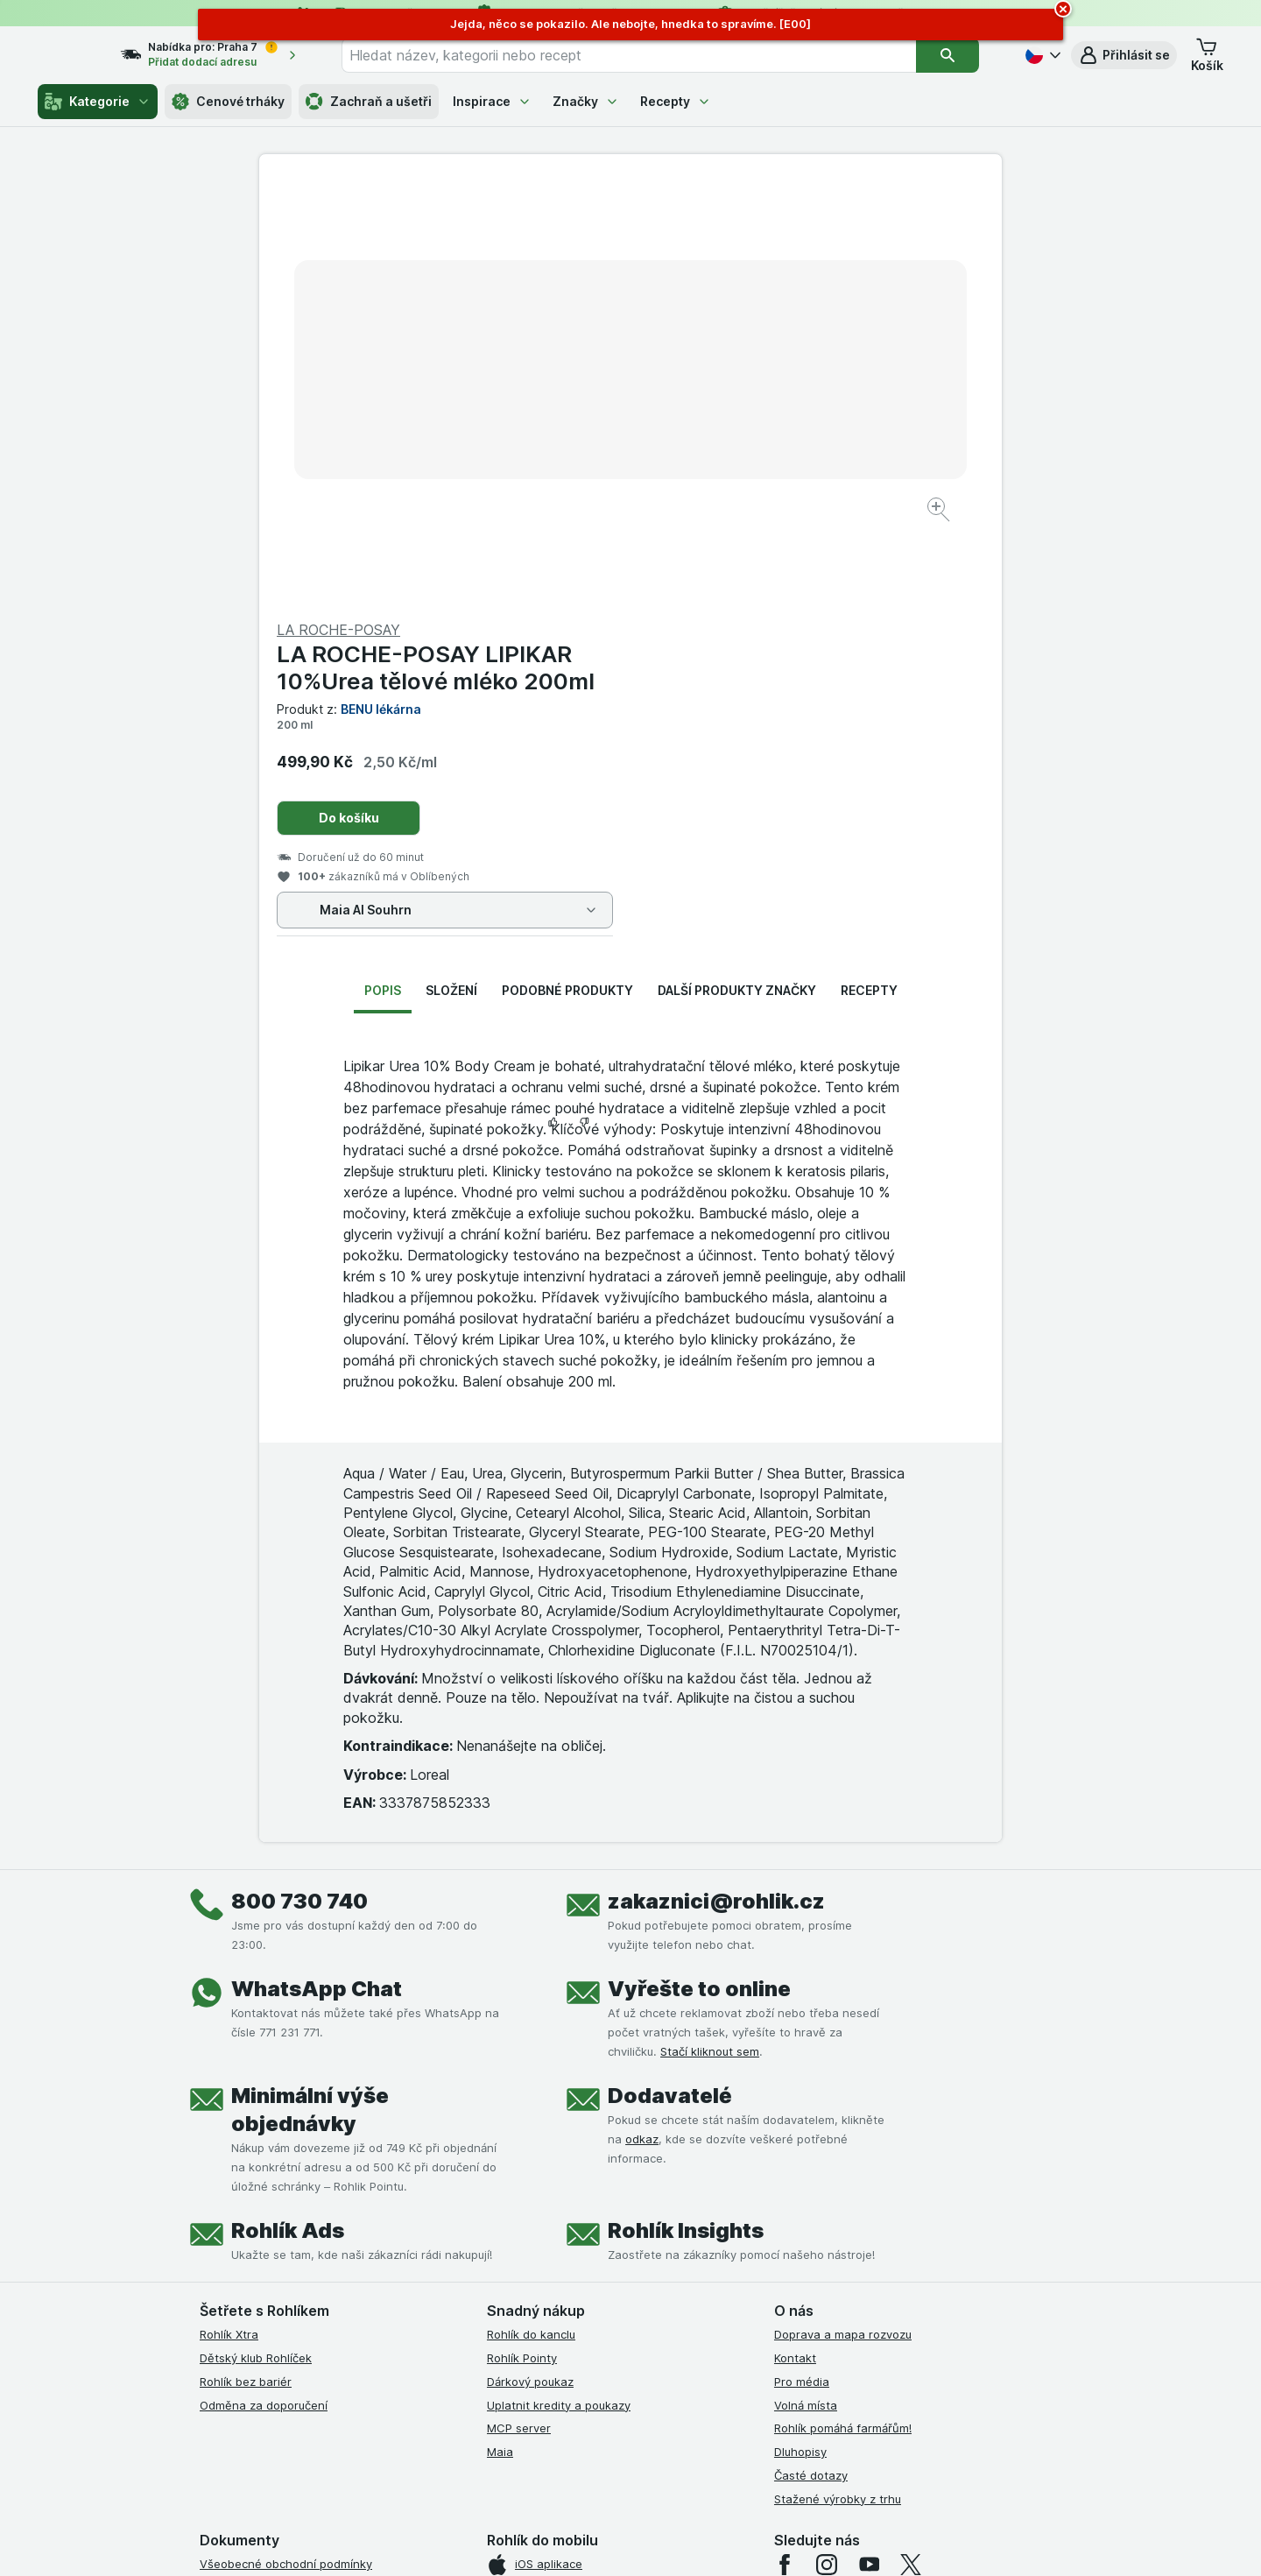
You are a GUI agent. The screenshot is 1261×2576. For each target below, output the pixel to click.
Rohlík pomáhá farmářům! (843, 2007)
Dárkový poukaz (530, 1960)
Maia (500, 2030)
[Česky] (1041, 55)
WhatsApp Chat (316, 1567)
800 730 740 (299, 1480)
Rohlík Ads (287, 1809)
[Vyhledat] (958, 55)
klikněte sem (397, 2425)
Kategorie (98, 101)
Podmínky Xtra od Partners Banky (292, 2190)
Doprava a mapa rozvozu (843, 1913)
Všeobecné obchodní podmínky (286, 2142)
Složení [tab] (451, 568)
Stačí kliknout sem (709, 1630)
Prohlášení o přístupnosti (267, 2354)
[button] (1124, 55)
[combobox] (650, 55)
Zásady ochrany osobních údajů (287, 2260)
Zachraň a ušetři (369, 101)
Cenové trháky (228, 101)
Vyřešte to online (699, 1567)
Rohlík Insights (686, 1809)
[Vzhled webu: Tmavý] (713, 2540)
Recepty (675, 101)
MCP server (519, 2007)
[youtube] (868, 2143)
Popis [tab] (382, 568)
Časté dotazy (811, 2054)
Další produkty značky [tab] (737, 568)
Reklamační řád (241, 2306)
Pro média (801, 1960)
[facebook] (784, 2143)
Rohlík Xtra (229, 1913)
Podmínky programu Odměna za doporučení (320, 2330)
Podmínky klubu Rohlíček (266, 2212)
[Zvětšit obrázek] (568, 455)
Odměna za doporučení (264, 1983)
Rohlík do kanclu (531, 1913)
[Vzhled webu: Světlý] (633, 2540)
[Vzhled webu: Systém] (550, 2540)
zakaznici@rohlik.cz (716, 1480)
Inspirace (492, 101)
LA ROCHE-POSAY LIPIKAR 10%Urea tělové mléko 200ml (807, 246)
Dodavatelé (670, 1674)
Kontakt (795, 1937)
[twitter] (910, 2143)
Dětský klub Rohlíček (256, 1937)
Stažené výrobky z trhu (837, 2077)
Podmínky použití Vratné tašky (283, 2283)
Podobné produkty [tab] (567, 568)
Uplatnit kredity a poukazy (558, 1983)
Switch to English (658, 2469)
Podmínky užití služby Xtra (271, 2166)
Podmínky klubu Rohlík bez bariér (289, 2236)
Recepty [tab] (869, 568)
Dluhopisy (800, 2030)
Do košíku (720, 396)
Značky (586, 101)
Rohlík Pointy (522, 1937)
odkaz (642, 1718)
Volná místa (805, 1983)
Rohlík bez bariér (246, 1960)
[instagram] (826, 2143)
